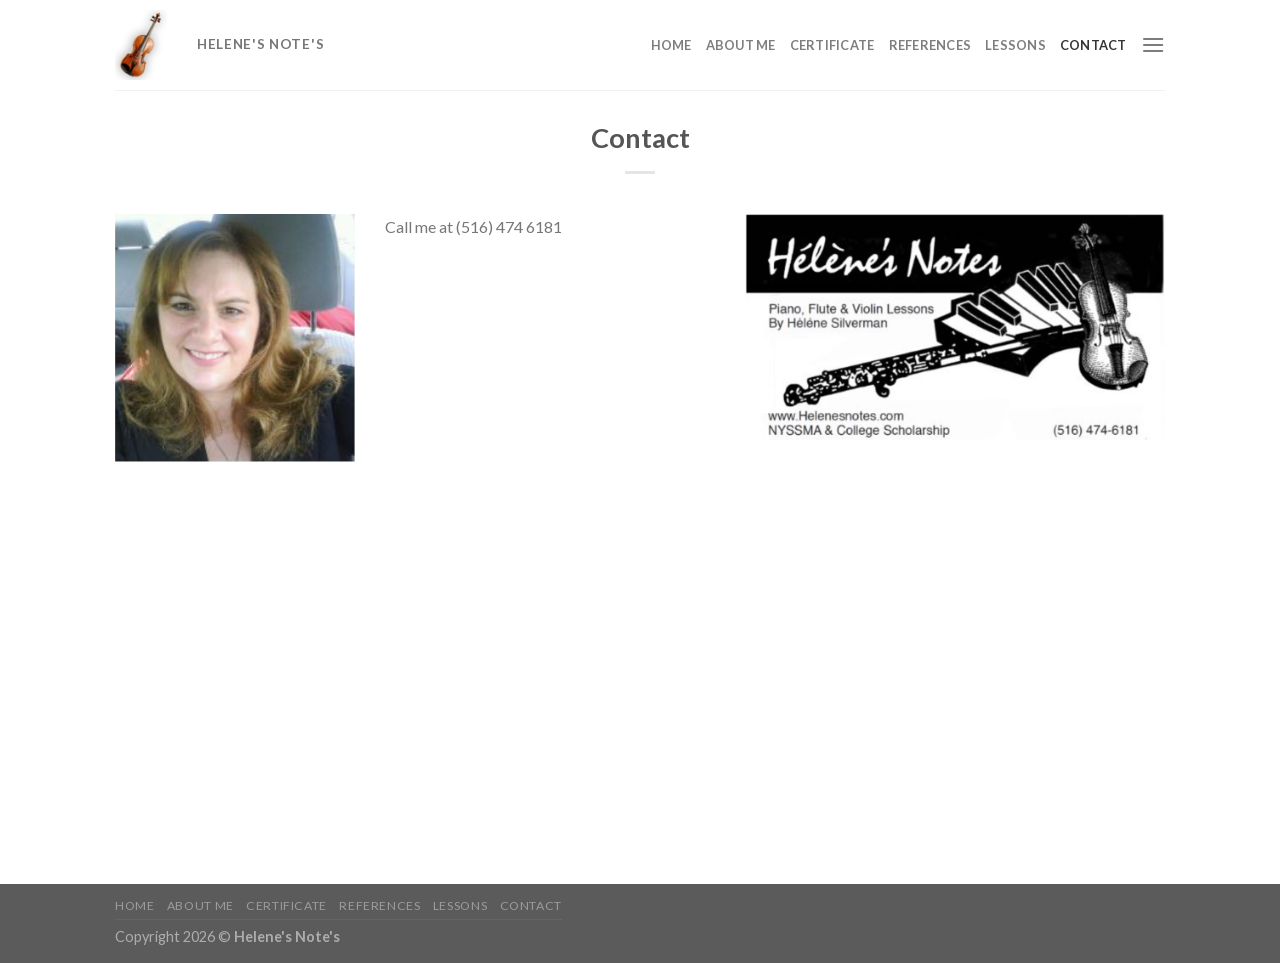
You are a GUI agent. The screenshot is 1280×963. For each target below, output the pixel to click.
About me (741, 45)
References (930, 45)
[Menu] (1153, 44)
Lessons (1015, 45)
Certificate (832, 45)
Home (671, 45)
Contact (1093, 45)
